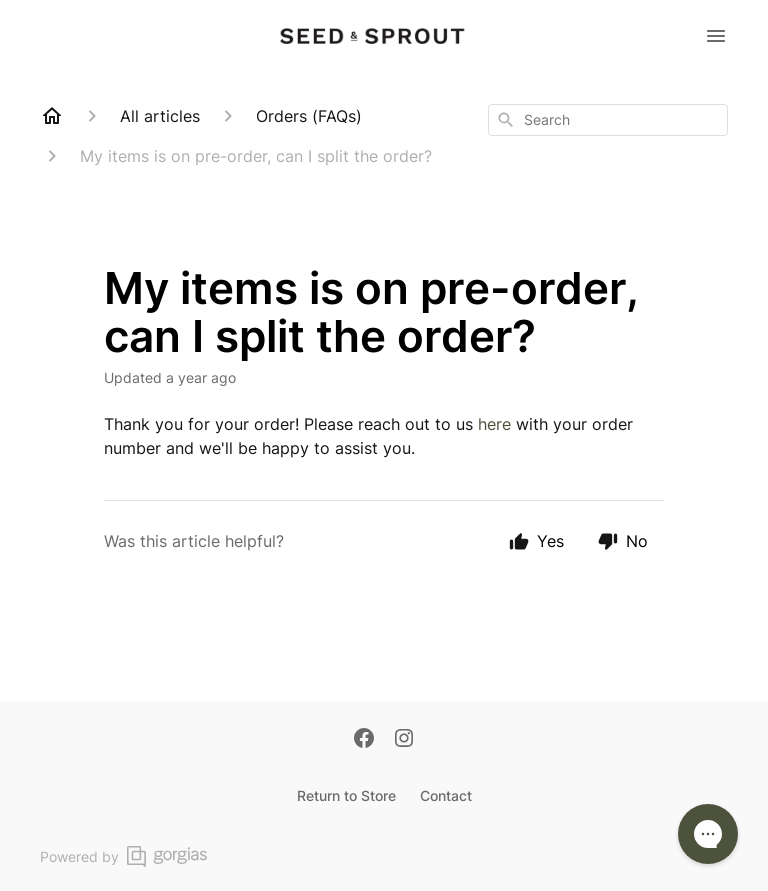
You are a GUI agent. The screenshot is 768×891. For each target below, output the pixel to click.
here (497, 424)
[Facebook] (364, 740)
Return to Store (346, 795)
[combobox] (608, 120)
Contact (446, 795)
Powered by (123, 856)
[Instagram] (404, 740)
